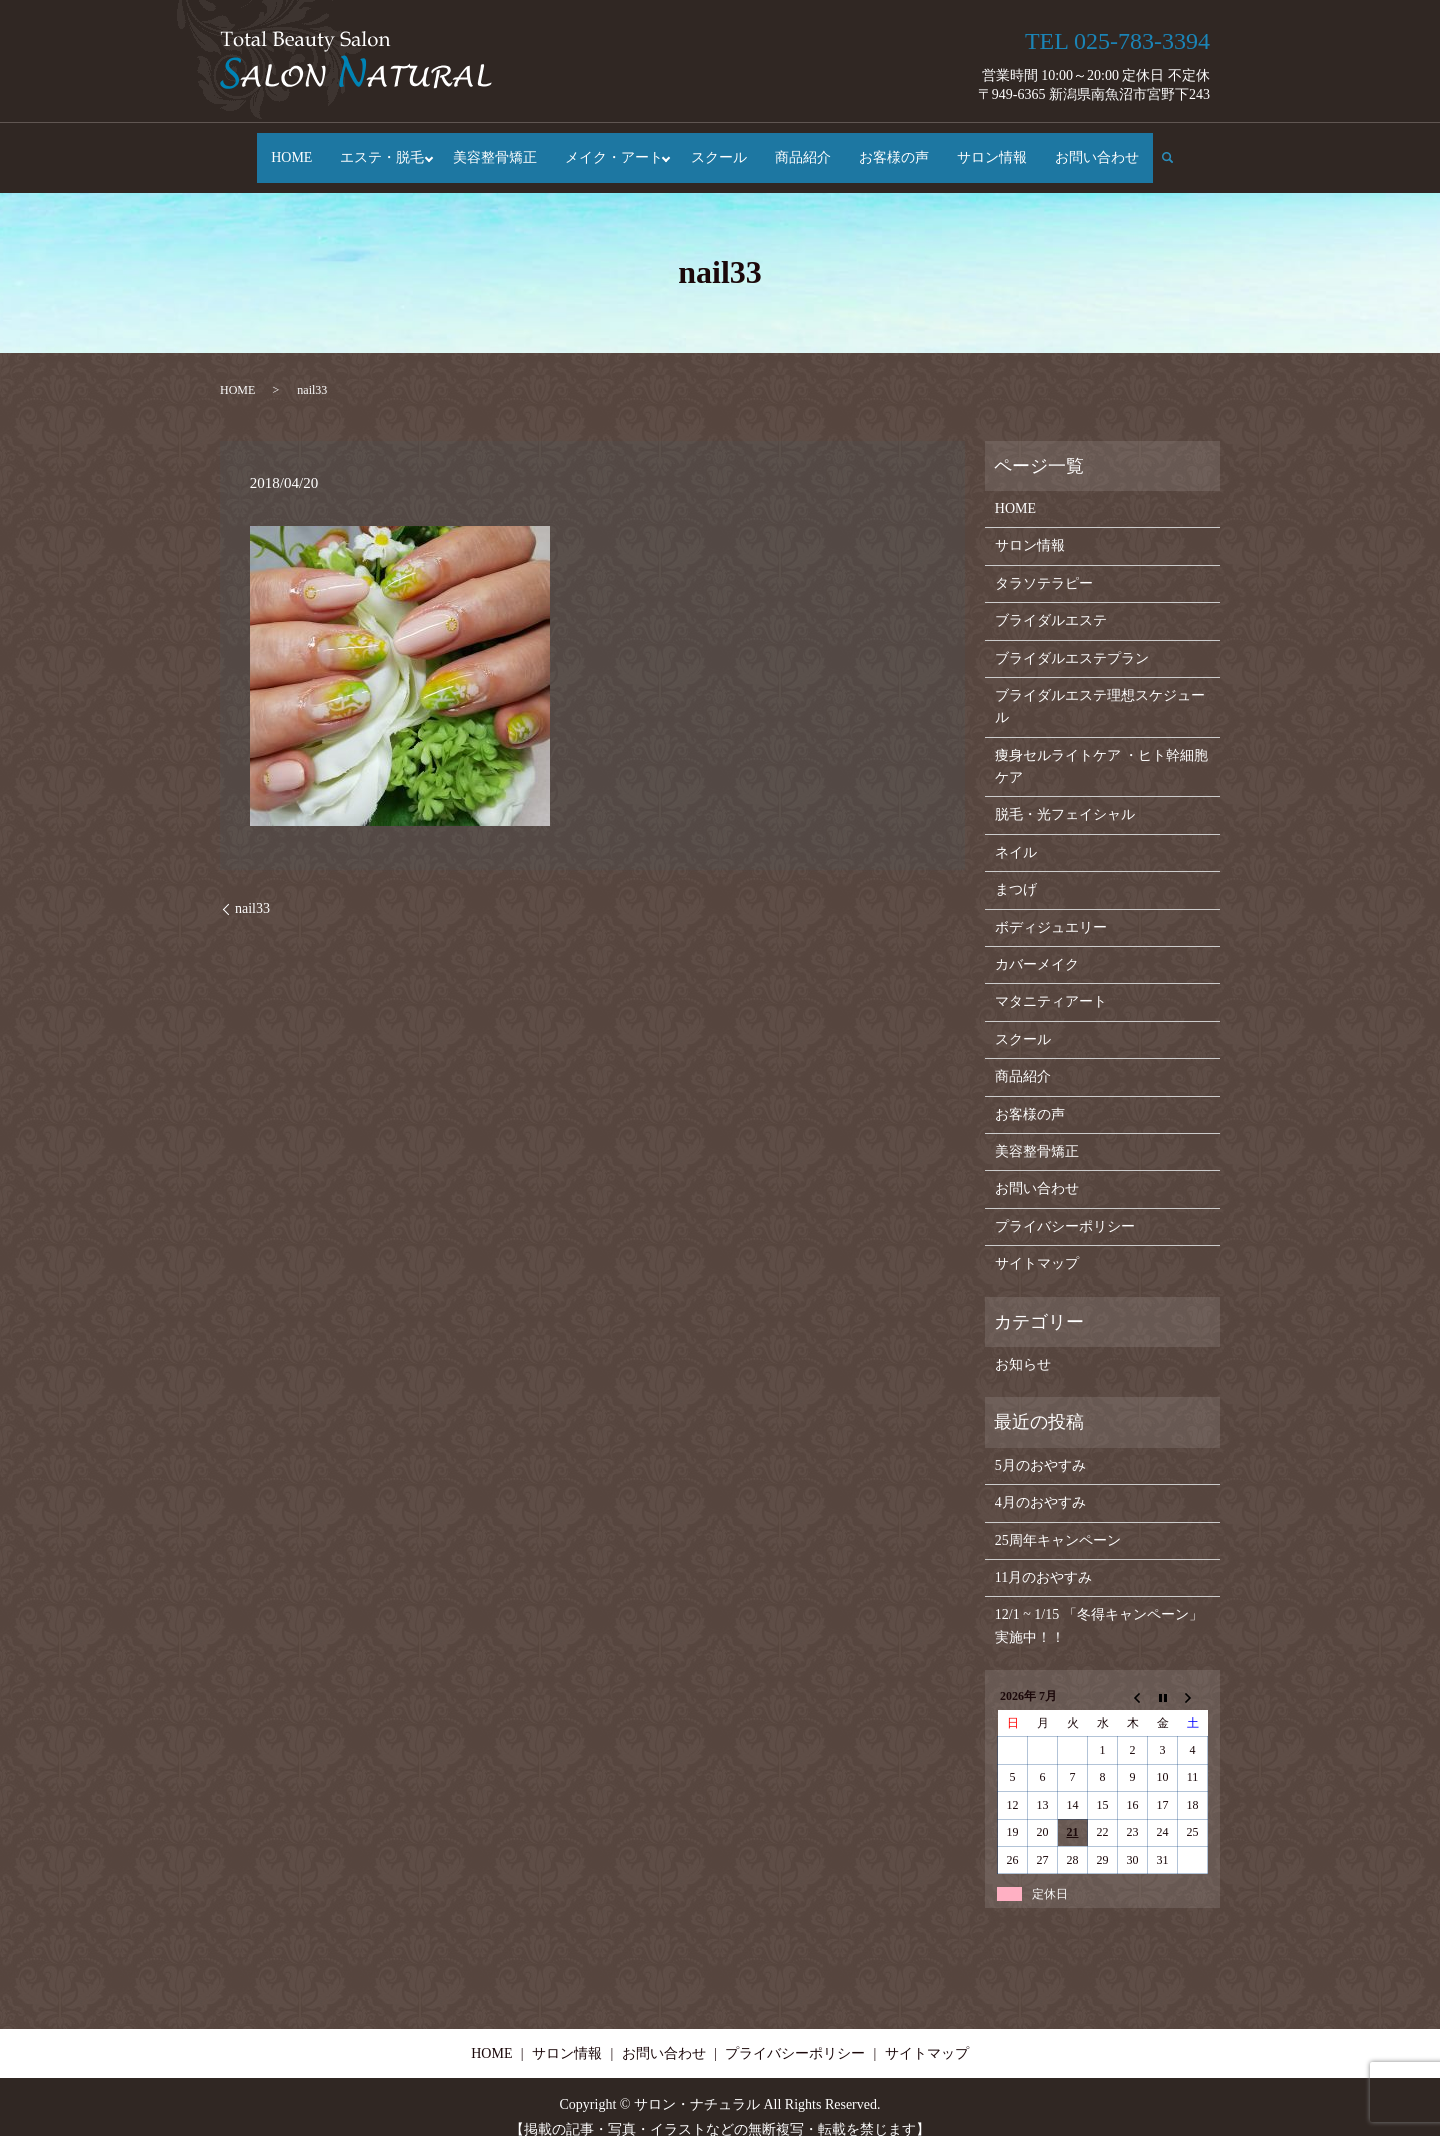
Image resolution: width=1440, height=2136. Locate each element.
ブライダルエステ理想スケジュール (1100, 686)
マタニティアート (1051, 982)
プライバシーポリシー (1065, 1206)
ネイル (1016, 832)
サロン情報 (997, 148)
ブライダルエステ (1051, 601)
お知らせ (1023, 1344)
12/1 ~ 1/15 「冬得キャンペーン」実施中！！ (1099, 1606)
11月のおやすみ (1043, 1557)
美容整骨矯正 (495, 148)
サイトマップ (1037, 1244)
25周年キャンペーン (1058, 1520)
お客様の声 (899, 148)
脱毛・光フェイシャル (1065, 795)
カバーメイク (1037, 944)
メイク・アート (614, 148)
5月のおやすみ (1040, 1445)
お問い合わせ (1102, 148)
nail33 (252, 889)
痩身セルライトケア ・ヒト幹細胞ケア (1102, 746)
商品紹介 (808, 148)
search (1181, 147)
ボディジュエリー (1051, 907)
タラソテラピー (1044, 563)
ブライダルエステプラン (1072, 638)
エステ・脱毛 (377, 148)
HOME (286, 148)
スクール (724, 148)
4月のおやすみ (1040, 1483)
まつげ (1016, 870)
